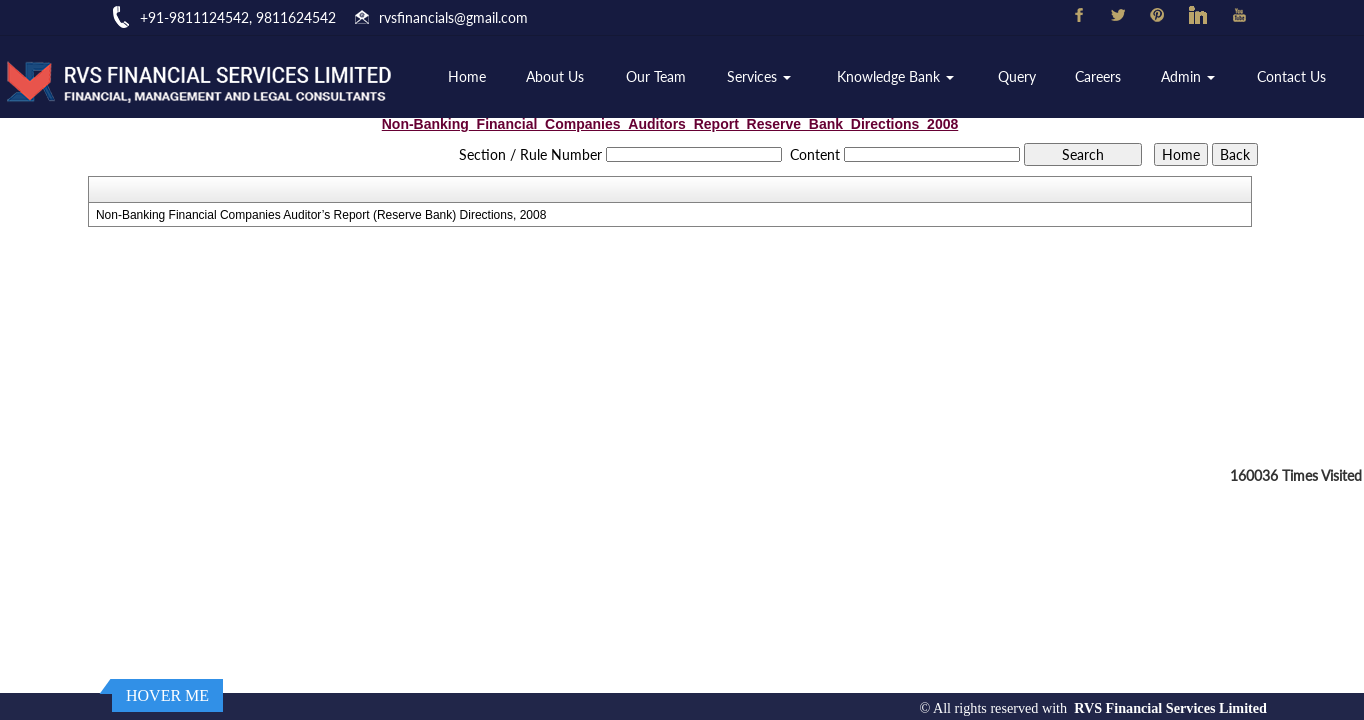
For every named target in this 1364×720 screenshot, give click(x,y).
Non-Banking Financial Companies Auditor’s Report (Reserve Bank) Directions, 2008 (321, 215)
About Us (555, 76)
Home (467, 76)
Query (1017, 76)
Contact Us (1291, 76)
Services (759, 76)
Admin (1188, 76)
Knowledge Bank (895, 76)
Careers (1098, 76)
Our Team (656, 76)
